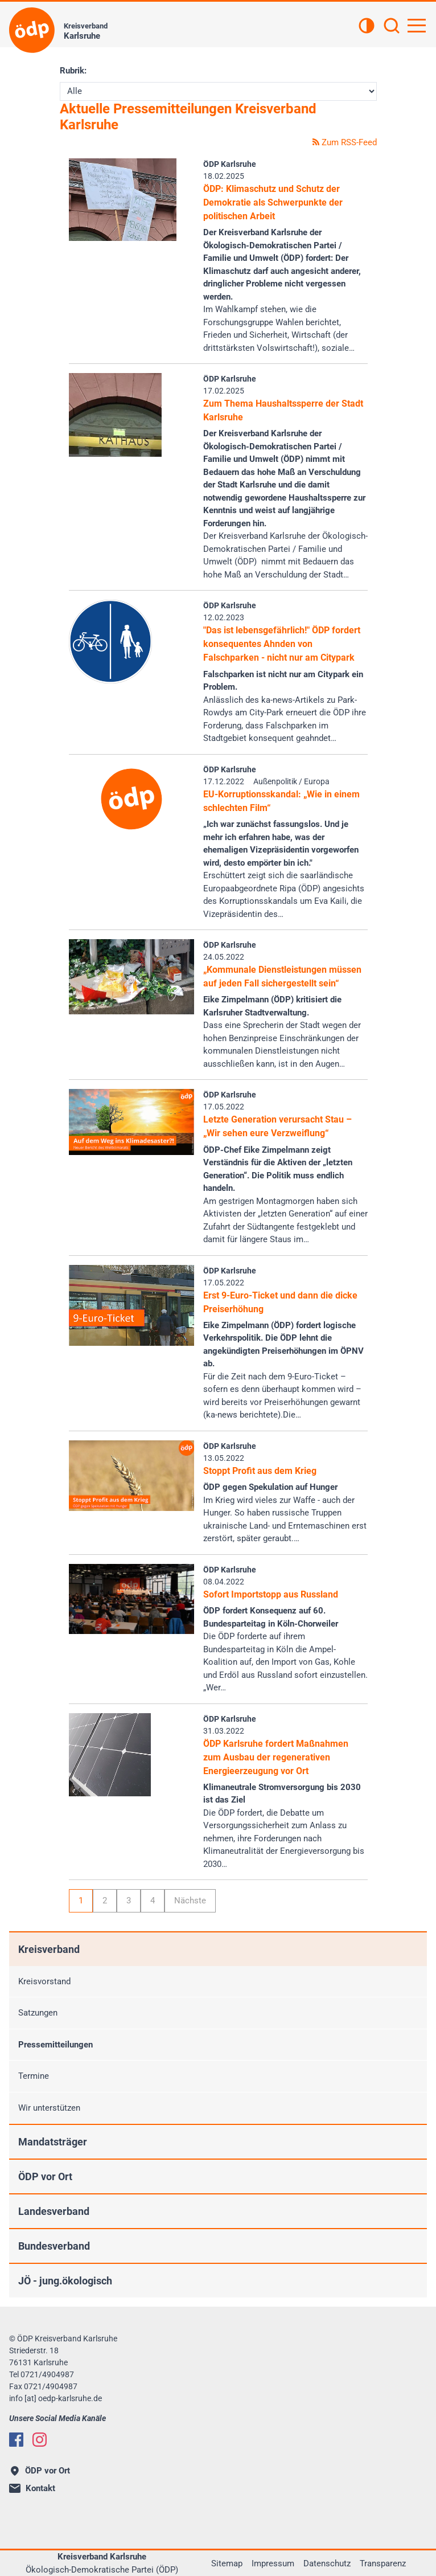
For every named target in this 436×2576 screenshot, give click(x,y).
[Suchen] (391, 26)
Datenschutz (327, 2563)
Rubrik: (73, 70)
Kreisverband (49, 1949)
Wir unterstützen (49, 2108)
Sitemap (226, 2563)
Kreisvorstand (44, 1981)
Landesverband (53, 2211)
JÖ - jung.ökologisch (65, 2281)
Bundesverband (54, 2246)
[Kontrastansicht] (366, 26)
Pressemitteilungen (55, 2044)
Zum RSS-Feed (344, 142)
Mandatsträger (52, 2142)
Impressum (273, 2563)
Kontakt (32, 2488)
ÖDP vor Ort (45, 2176)
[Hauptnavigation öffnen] (416, 25)
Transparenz (383, 2563)
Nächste (190, 1900)
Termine (33, 2076)
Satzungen (37, 2013)
